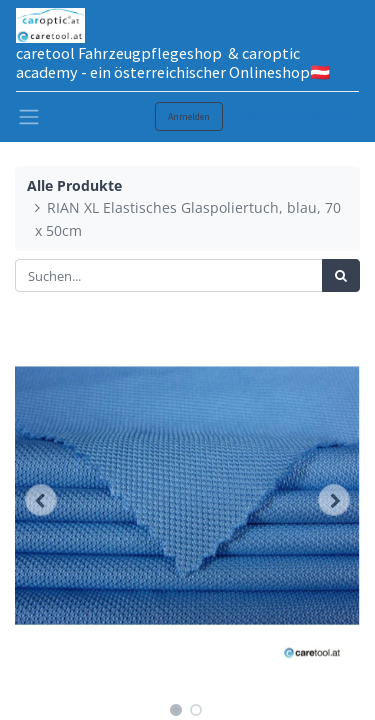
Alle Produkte (74, 185)
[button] (41, 500)
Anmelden (189, 116)
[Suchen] (341, 276)
